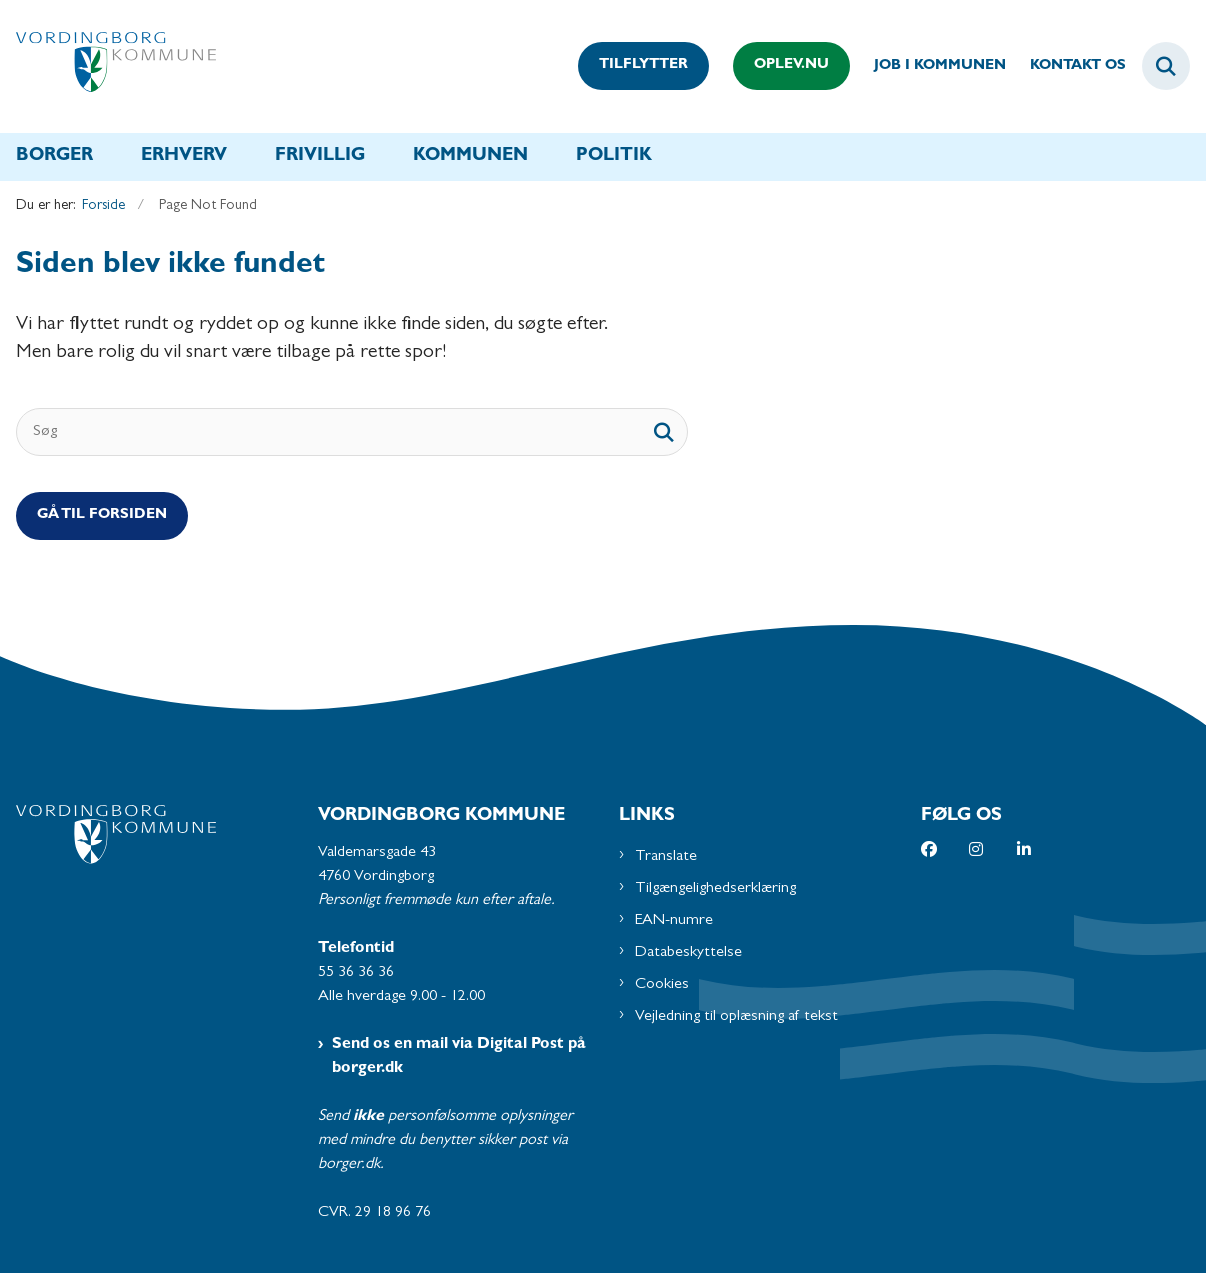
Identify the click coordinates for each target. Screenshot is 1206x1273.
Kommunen (470, 157)
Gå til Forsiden (102, 515)
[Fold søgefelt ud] (1166, 66)
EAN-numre (674, 921)
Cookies (662, 985)
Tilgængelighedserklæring (715, 889)
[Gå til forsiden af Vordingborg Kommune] (108, 66)
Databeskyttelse (688, 953)
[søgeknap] (664, 432)
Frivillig (320, 157)
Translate (666, 857)
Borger (54, 157)
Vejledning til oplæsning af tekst (736, 1017)
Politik (614, 157)
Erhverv (184, 157)
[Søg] (352, 432)
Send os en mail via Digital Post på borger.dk (459, 1057)
